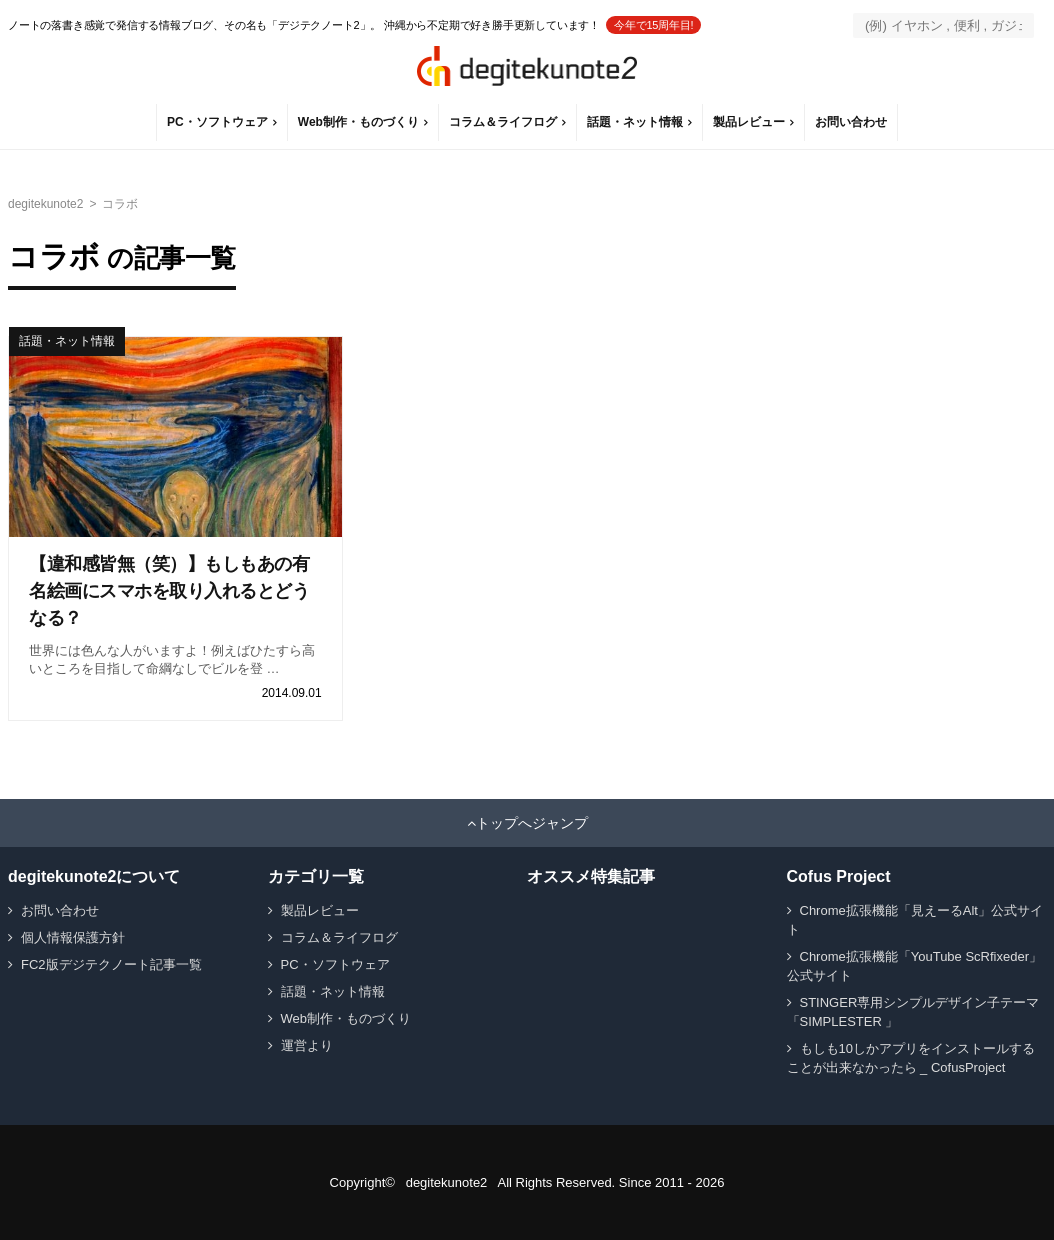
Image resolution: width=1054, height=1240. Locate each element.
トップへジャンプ (532, 823)
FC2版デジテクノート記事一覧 (111, 964)
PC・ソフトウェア (217, 122)
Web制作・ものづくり (358, 122)
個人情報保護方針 (73, 937)
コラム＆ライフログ (503, 122)
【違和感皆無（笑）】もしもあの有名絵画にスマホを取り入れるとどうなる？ (169, 591)
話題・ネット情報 (635, 122)
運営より (307, 1045)
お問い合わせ (851, 122)
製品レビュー (749, 122)
